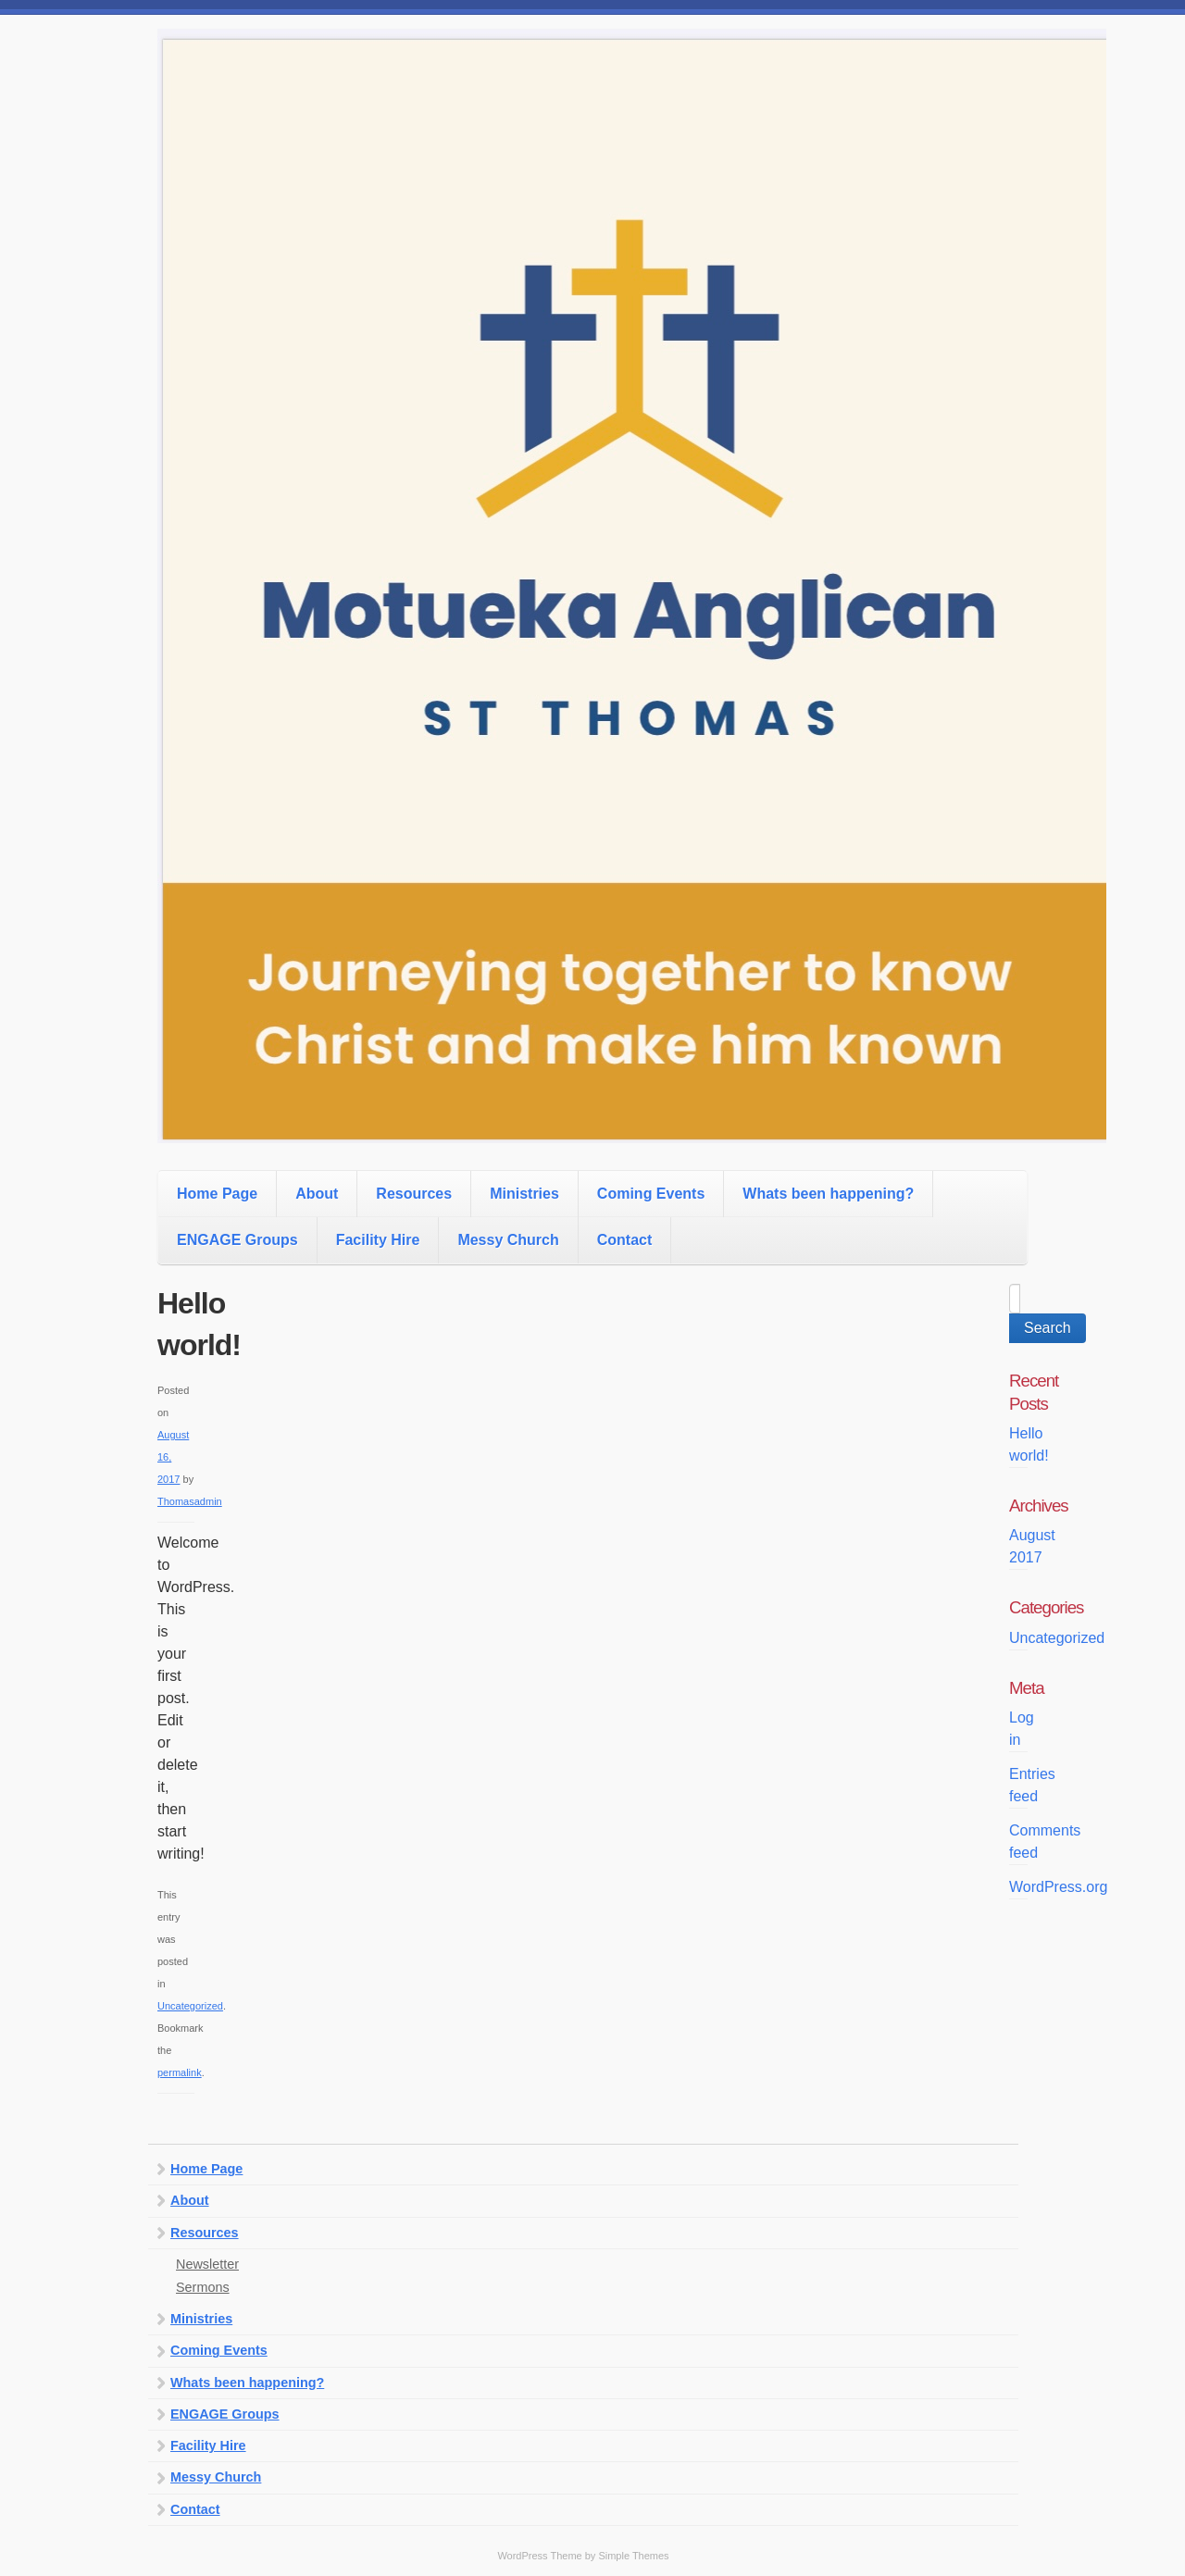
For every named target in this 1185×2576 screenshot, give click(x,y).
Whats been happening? (828, 1193)
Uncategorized (190, 2005)
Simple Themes (633, 2555)
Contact (625, 1240)
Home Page (217, 1193)
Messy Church (507, 1240)
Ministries (524, 1193)
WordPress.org (1058, 1887)
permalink (179, 2072)
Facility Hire (378, 1240)
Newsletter (207, 2264)
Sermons (203, 2287)
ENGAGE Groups (237, 1240)
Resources (414, 1193)
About (316, 1193)
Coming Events (651, 1193)
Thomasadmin (189, 1501)
